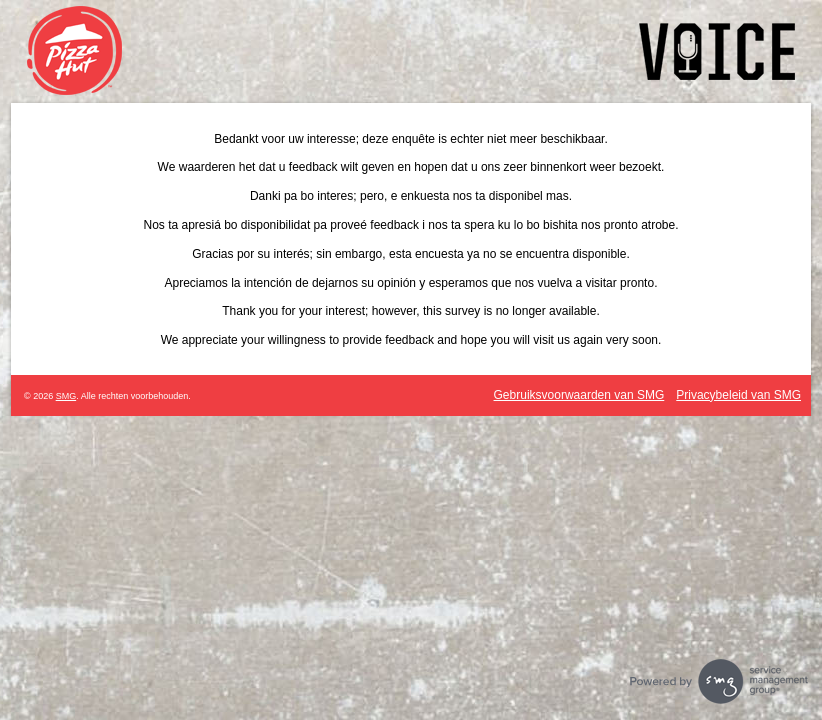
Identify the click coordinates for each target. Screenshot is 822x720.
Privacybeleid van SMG (738, 395)
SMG (66, 396)
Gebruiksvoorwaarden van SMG (579, 395)
